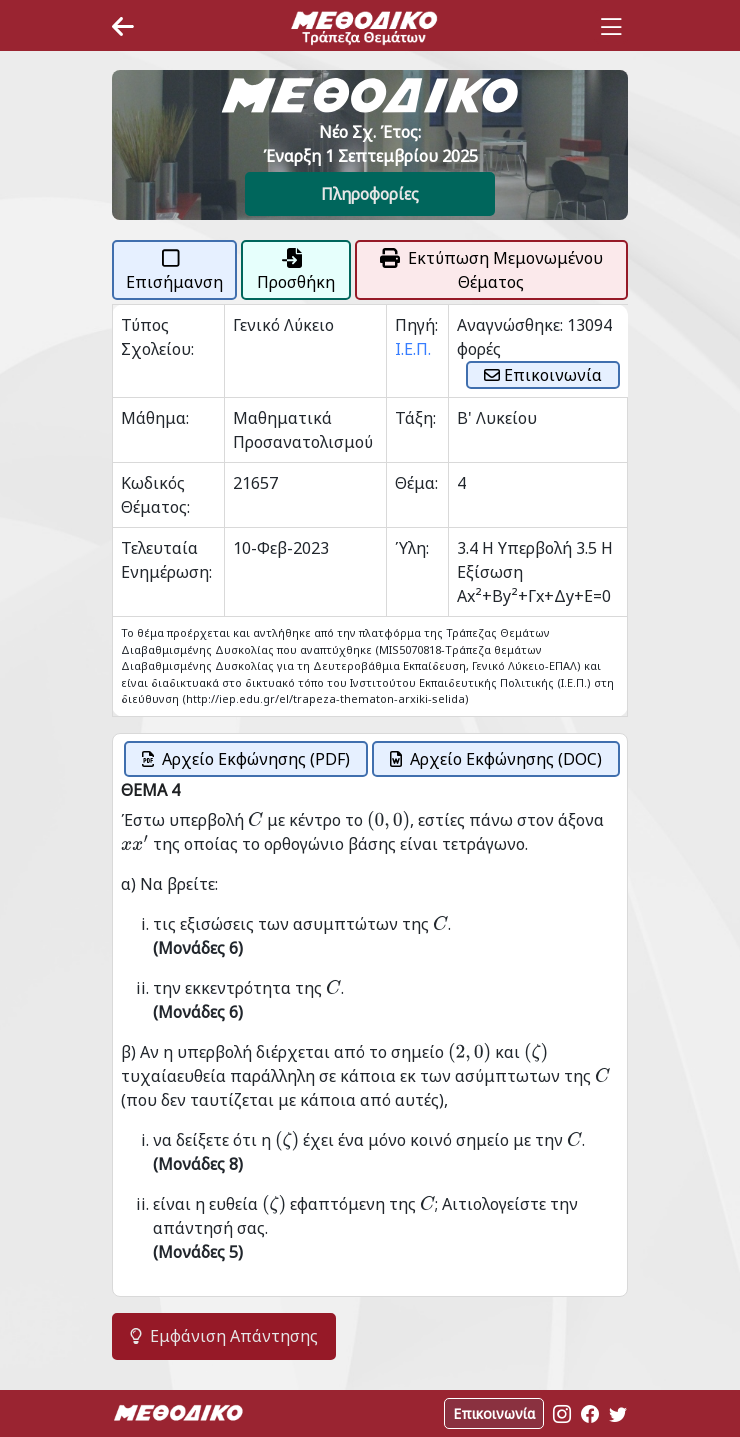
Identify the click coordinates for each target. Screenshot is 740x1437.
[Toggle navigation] (611, 27)
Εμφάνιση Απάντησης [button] (224, 1336)
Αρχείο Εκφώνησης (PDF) (246, 759)
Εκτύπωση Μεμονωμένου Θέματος (491, 270)
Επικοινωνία (543, 375)
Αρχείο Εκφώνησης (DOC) (496, 759)
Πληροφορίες (370, 194)
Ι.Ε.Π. (413, 349)
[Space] (364, 27)
